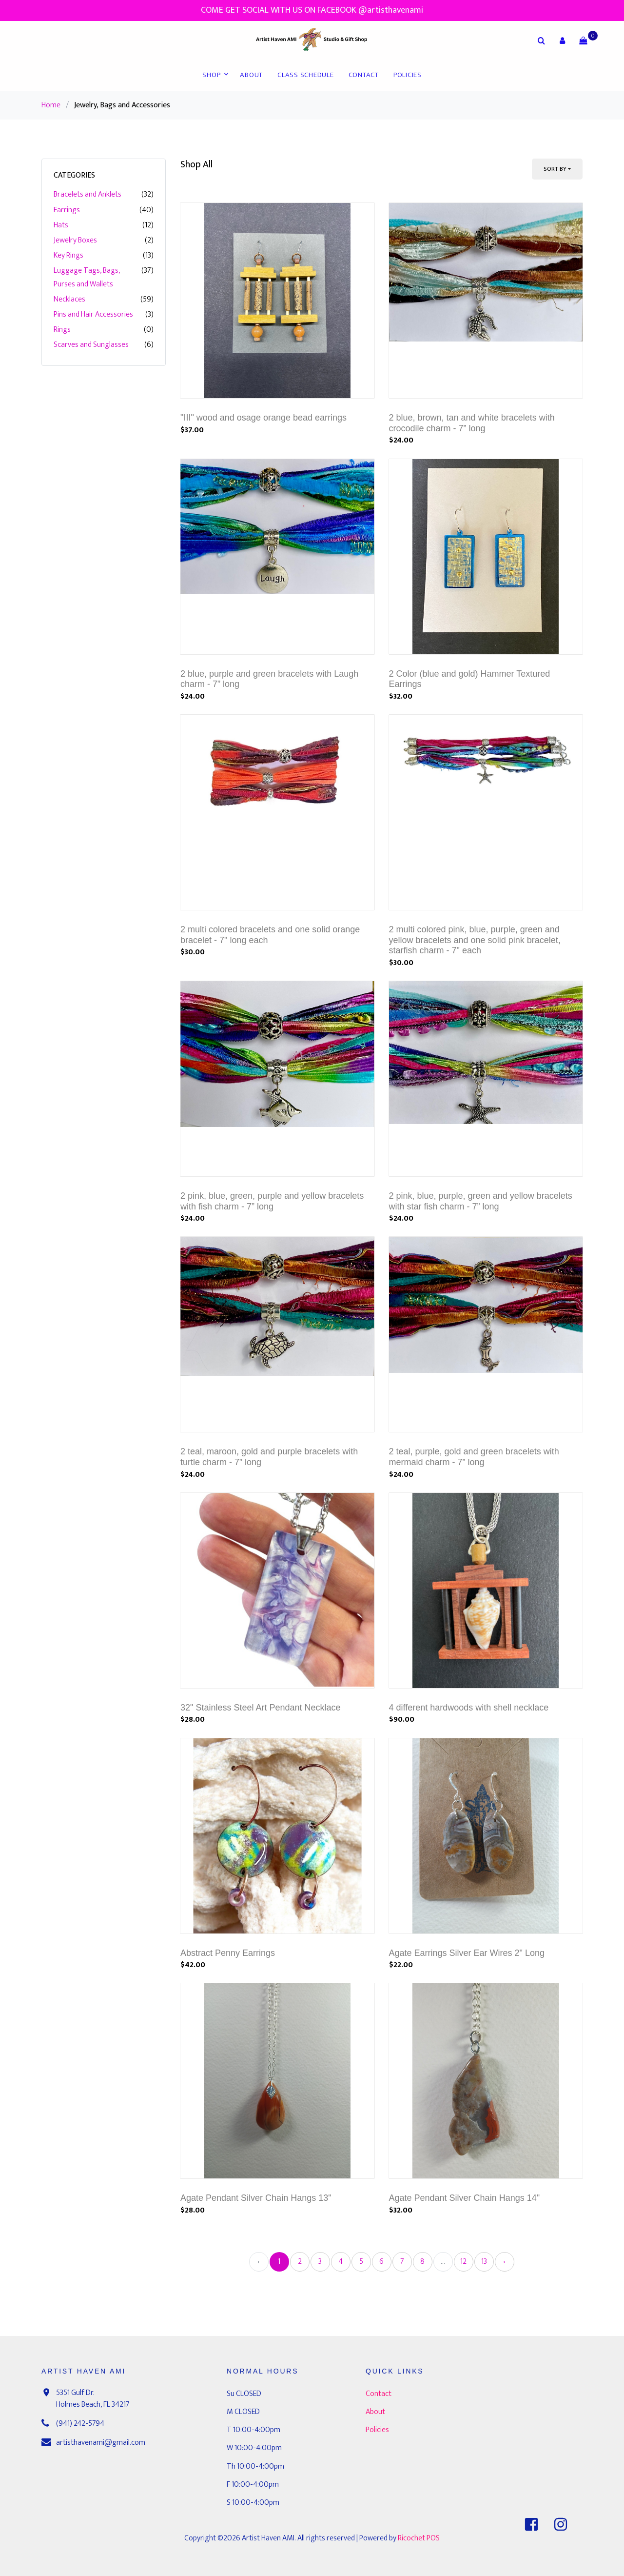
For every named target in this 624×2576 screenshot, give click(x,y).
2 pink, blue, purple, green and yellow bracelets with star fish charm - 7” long (480, 1201)
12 (463, 2261)
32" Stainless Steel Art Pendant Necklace (260, 1707)
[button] (562, 40)
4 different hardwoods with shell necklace (469, 1707)
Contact (364, 75)
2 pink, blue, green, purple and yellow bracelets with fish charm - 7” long (272, 1201)
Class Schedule (305, 75)
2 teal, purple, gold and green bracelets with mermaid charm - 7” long (474, 1457)
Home (50, 105)
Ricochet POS (419, 2538)
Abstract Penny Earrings (227, 1953)
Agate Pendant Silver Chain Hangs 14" (464, 2198)
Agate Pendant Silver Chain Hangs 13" (256, 2198)
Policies (407, 75)
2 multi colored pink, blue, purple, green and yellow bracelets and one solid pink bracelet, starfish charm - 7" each (475, 940)
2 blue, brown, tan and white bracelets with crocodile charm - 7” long (472, 423)
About (251, 75)
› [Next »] (504, 2261)
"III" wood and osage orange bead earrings (263, 418)
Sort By (555, 168)
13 (484, 2261)
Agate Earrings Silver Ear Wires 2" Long (467, 1953)
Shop (211, 75)
